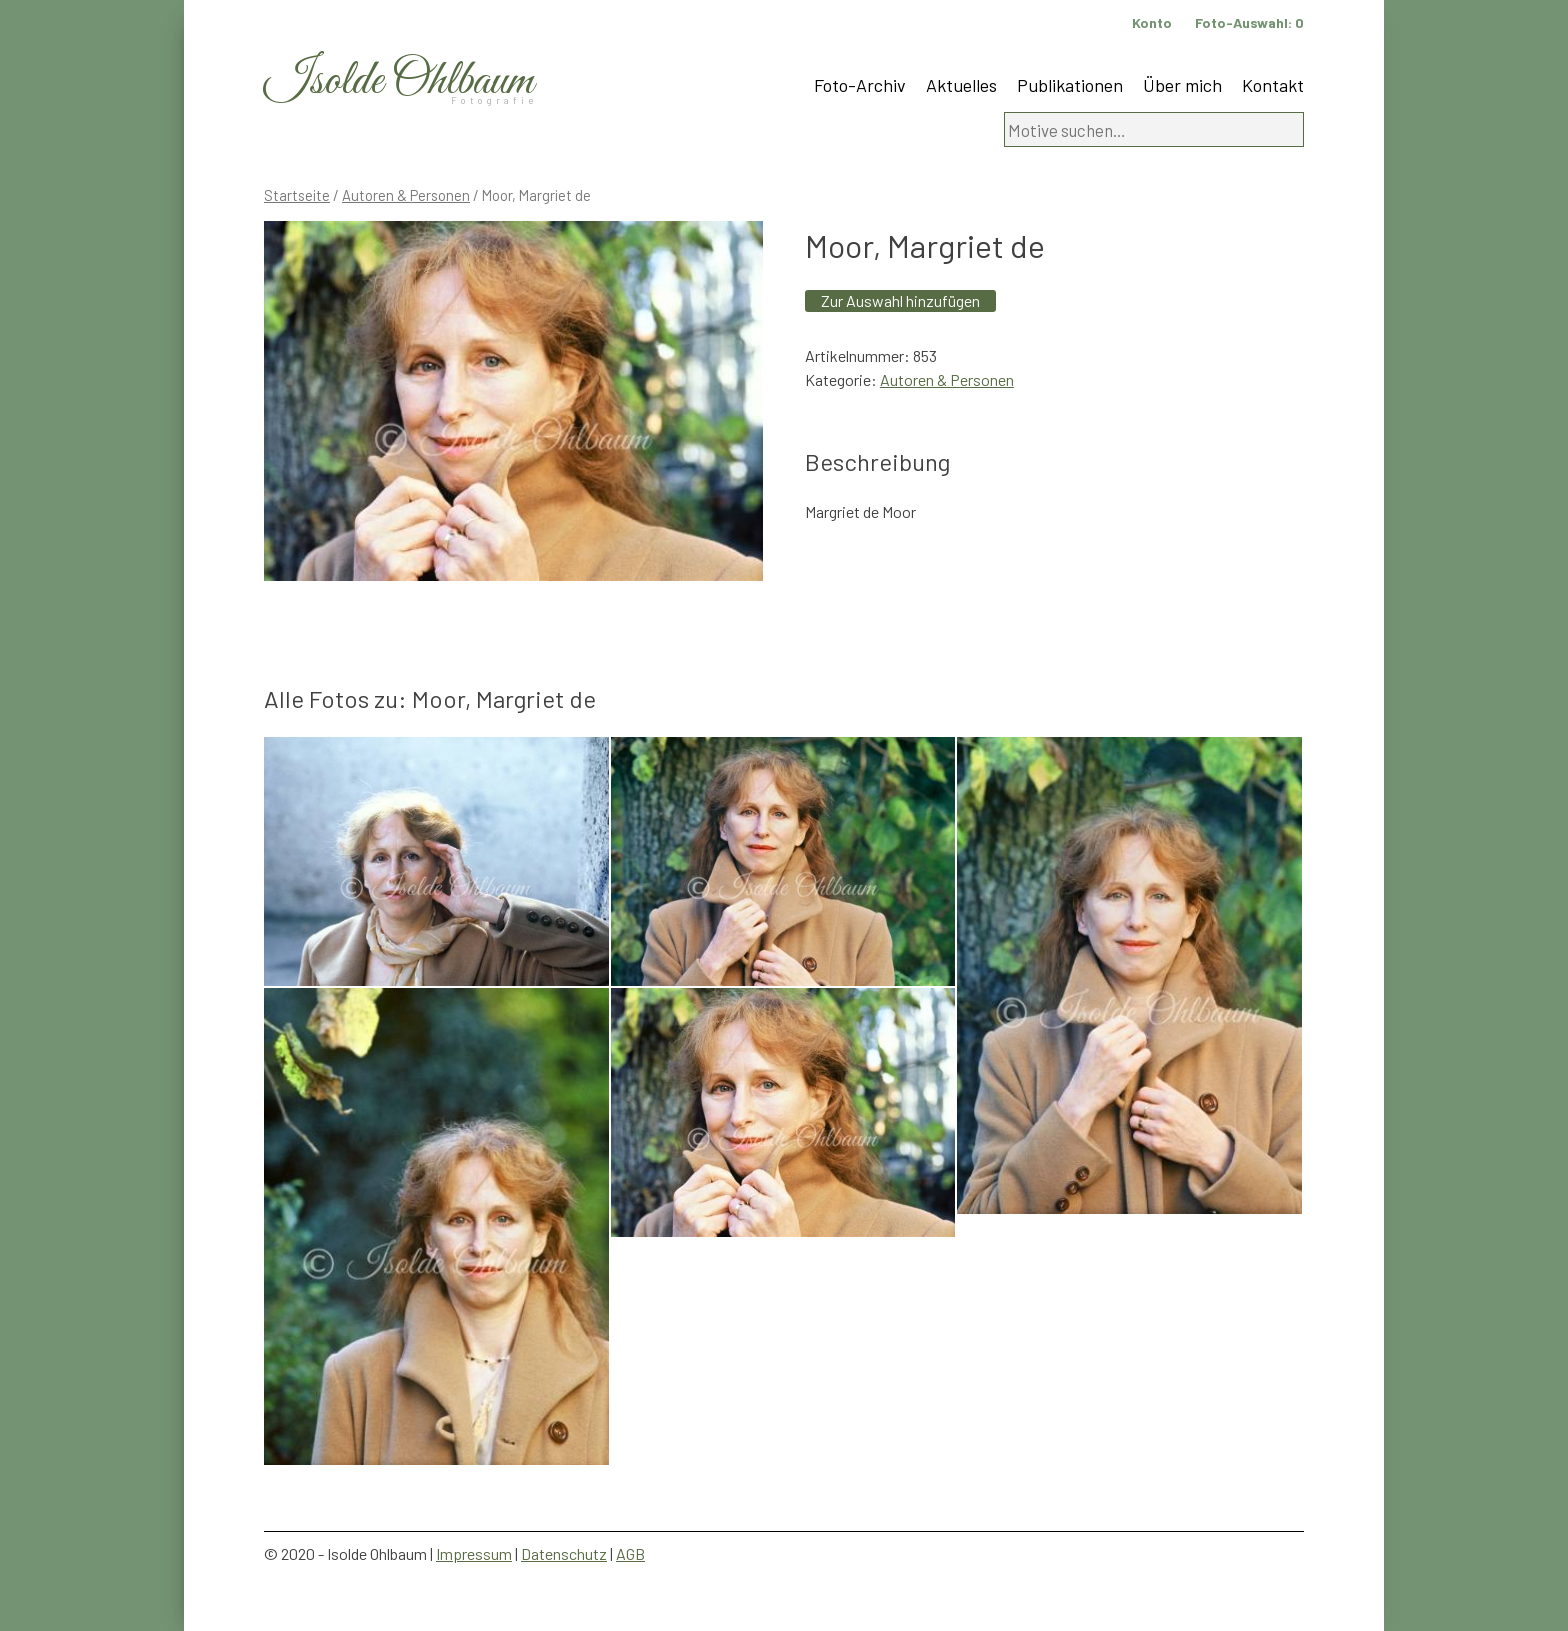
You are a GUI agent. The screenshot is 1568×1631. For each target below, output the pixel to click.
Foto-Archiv (860, 85)
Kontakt (1273, 85)
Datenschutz (564, 1553)
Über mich (1182, 85)
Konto (1152, 22)
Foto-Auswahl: (1249, 22)
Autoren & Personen (406, 195)
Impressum (474, 1553)
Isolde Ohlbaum (399, 81)
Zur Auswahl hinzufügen (900, 300)
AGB (630, 1553)
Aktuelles (961, 85)
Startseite (297, 195)
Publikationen (1070, 85)
